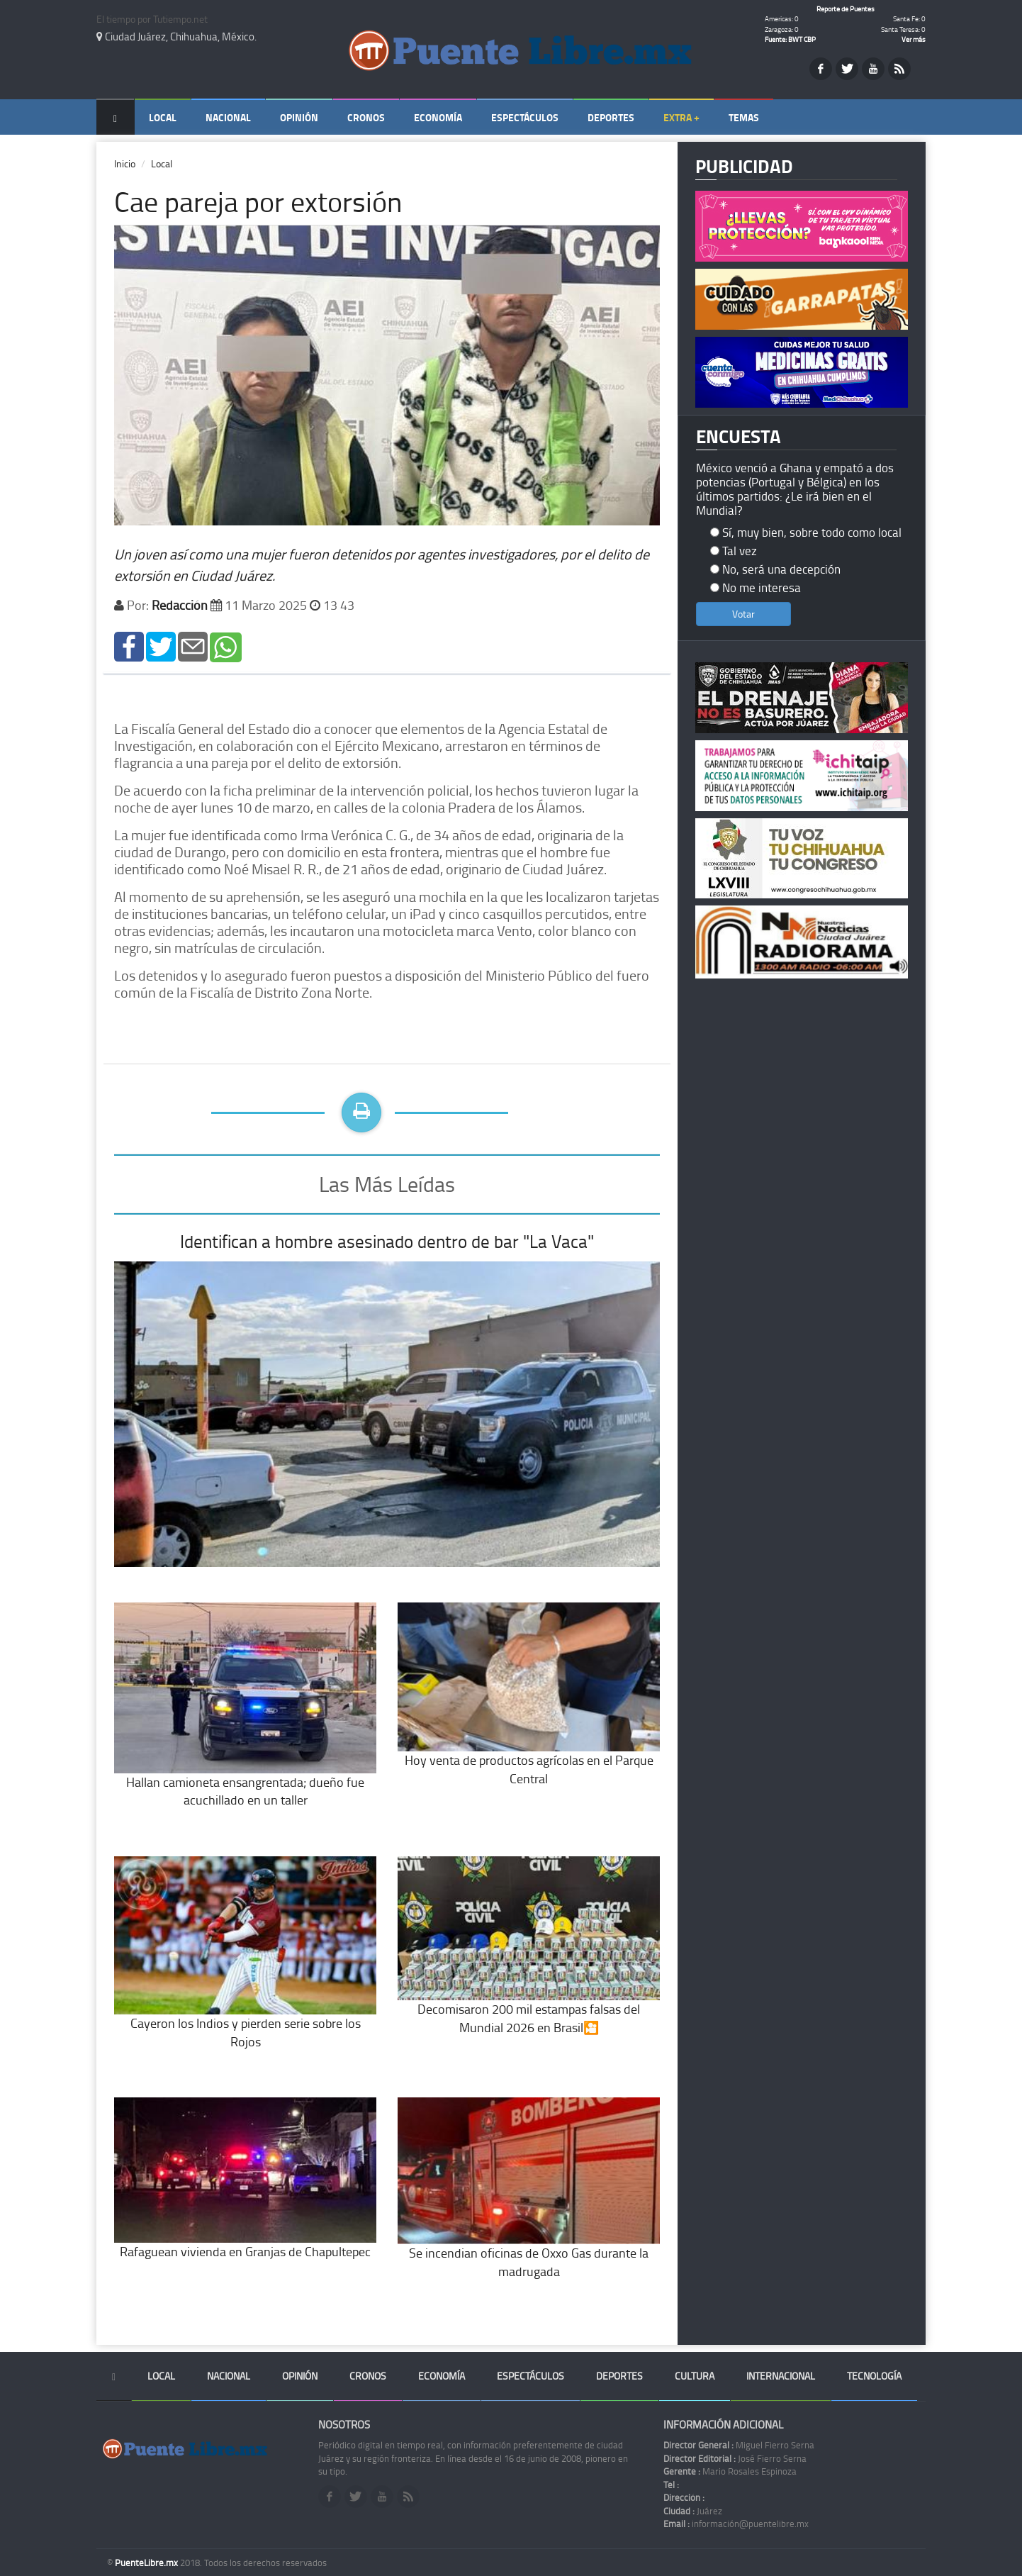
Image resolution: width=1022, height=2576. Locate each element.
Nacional (228, 117)
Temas (744, 117)
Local (162, 117)
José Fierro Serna (735, 2458)
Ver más (914, 39)
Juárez (692, 2510)
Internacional (780, 2375)
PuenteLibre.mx (147, 2562)
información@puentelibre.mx (736, 2523)
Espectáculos (524, 117)
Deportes (611, 117)
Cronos (366, 117)
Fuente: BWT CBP (790, 39)
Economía (438, 117)
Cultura (694, 2375)
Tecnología (874, 2375)
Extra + (681, 117)
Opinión (299, 117)
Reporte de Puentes (845, 8)
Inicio (124, 163)
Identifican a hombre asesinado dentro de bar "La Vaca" (387, 1241)
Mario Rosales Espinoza (730, 2471)
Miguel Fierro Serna (738, 2444)
